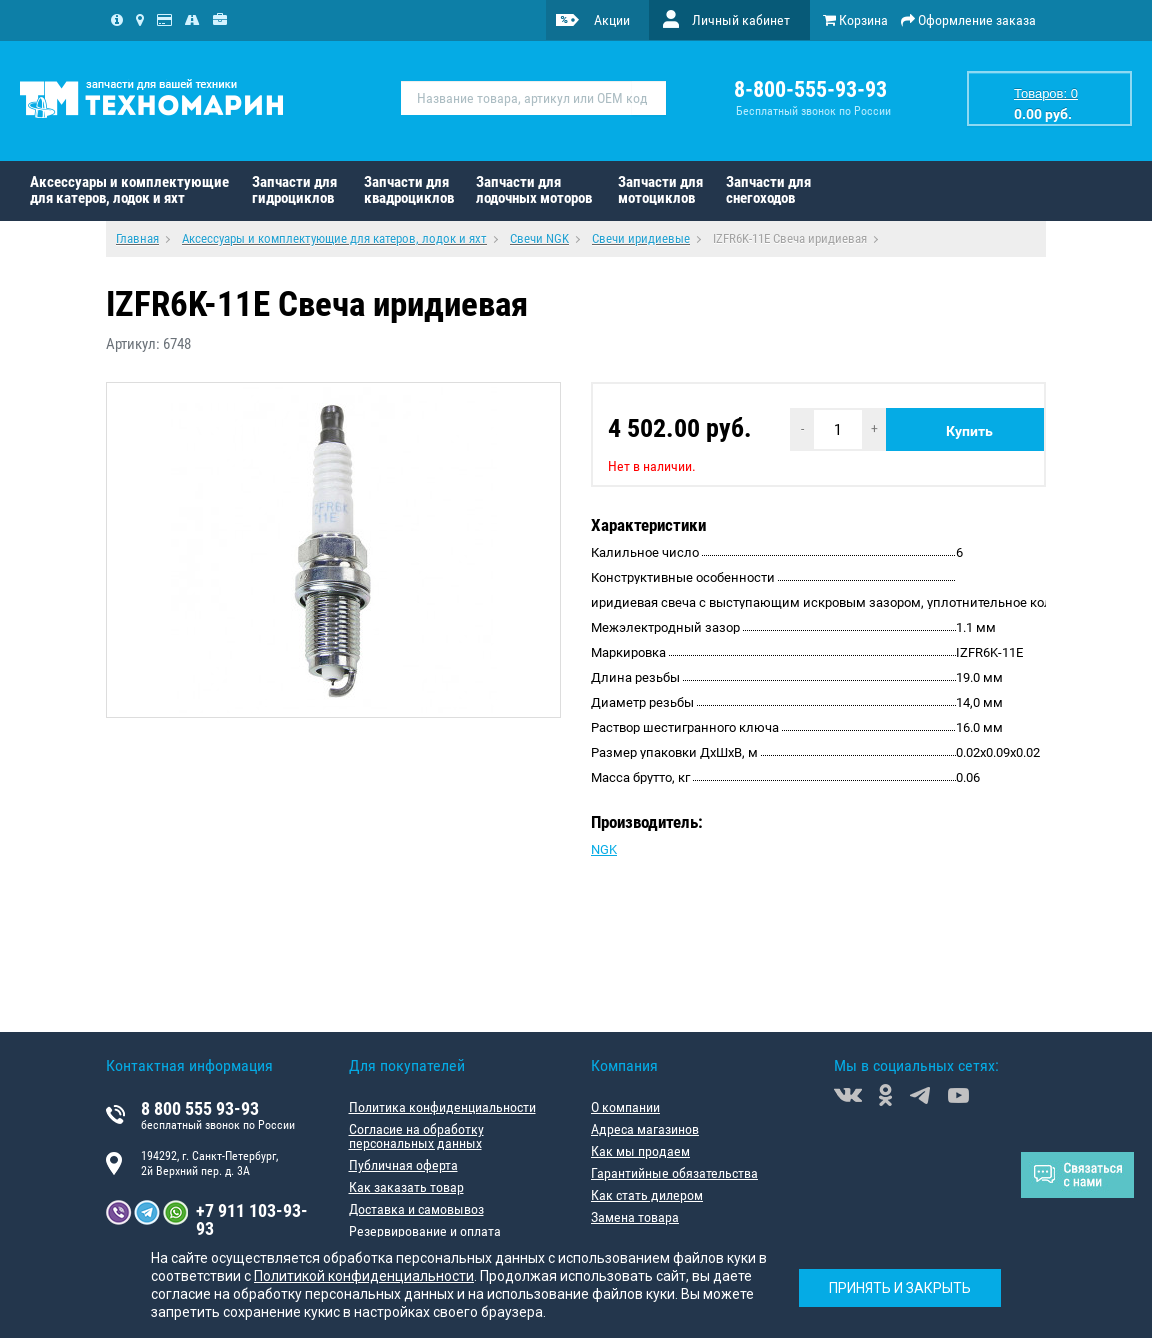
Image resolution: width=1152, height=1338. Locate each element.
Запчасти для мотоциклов (660, 190)
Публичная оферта (403, 1165)
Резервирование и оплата (425, 1231)
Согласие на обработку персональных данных (416, 1136)
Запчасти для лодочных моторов (534, 190)
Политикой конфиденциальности (364, 1276)
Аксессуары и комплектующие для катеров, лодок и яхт (129, 190)
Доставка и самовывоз (416, 1209)
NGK (604, 849)
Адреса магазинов (645, 1129)
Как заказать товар (406, 1187)
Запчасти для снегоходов (768, 190)
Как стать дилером (647, 1195)
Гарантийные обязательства (674, 1173)
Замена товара (635, 1217)
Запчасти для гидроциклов (294, 190)
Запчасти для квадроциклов (409, 190)
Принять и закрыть (900, 1288)
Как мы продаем (640, 1151)
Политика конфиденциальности (442, 1107)
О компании (625, 1107)
